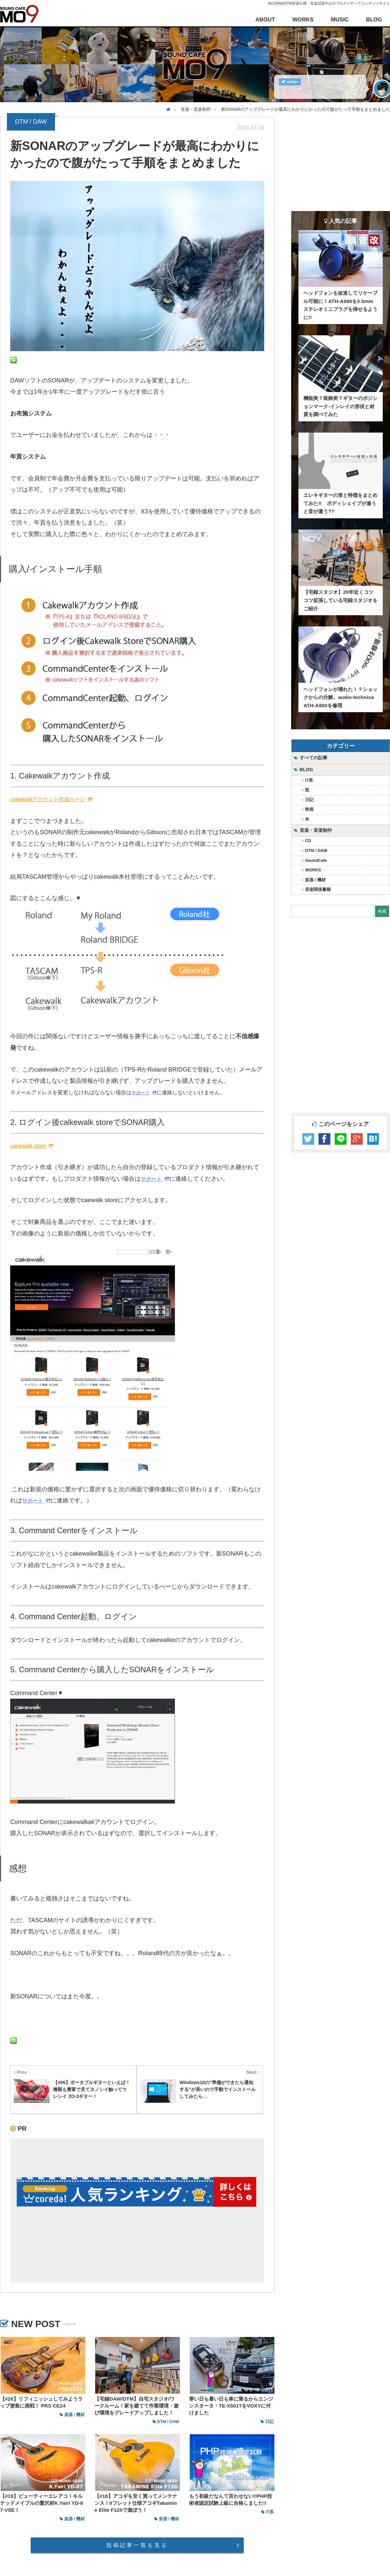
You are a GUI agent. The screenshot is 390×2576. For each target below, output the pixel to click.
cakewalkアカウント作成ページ (47, 799)
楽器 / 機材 (315, 880)
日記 (309, 800)
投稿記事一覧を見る (137, 2545)
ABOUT (265, 19)
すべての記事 (313, 757)
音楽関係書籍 (318, 889)
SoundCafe (316, 860)
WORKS (303, 19)
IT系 (309, 780)
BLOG (374, 19)
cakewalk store (28, 1146)
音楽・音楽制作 (316, 830)
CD (308, 840)
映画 (309, 809)
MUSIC (339, 19)
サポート (140, 1092)
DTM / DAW (316, 850)
